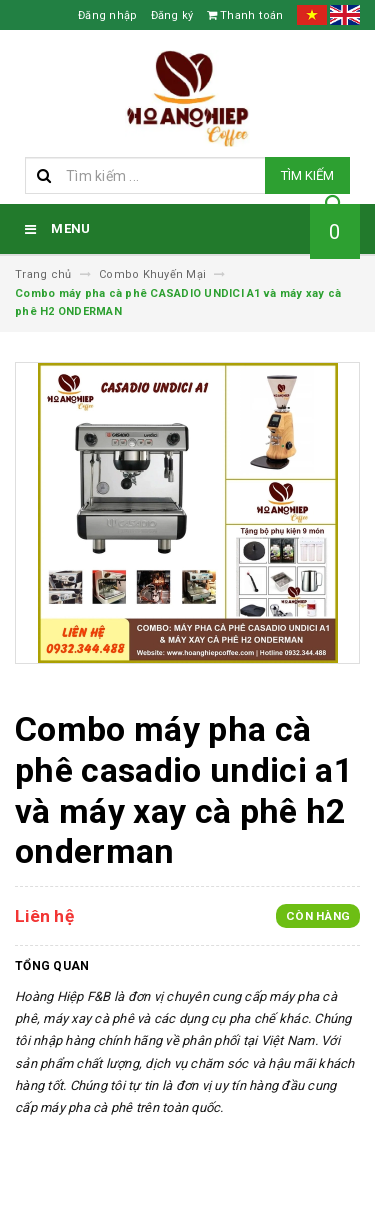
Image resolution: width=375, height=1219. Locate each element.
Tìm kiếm (307, 175)
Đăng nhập (107, 15)
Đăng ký (172, 15)
